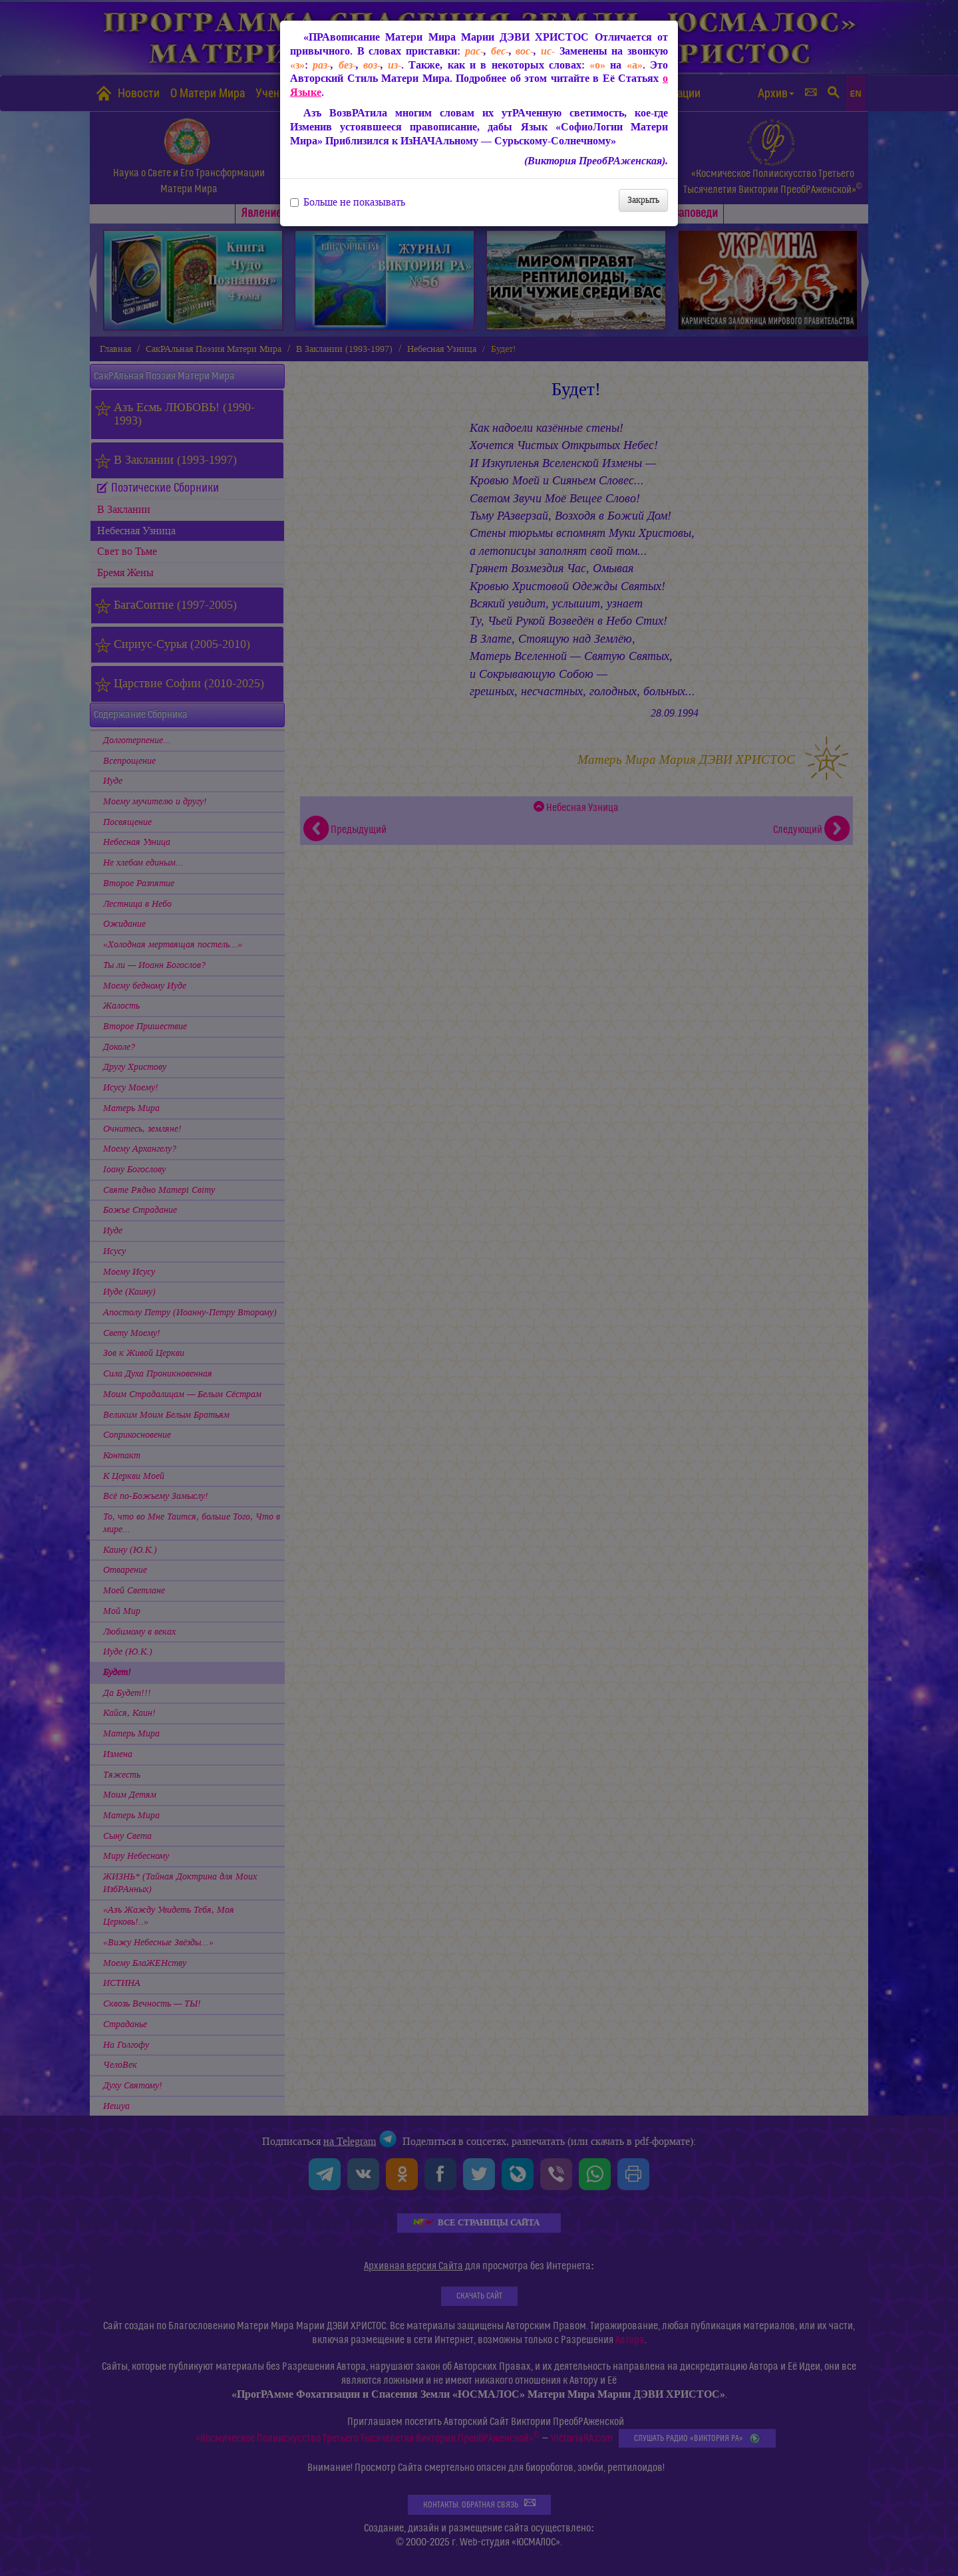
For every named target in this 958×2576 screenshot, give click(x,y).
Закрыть (643, 200)
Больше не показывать (347, 202)
